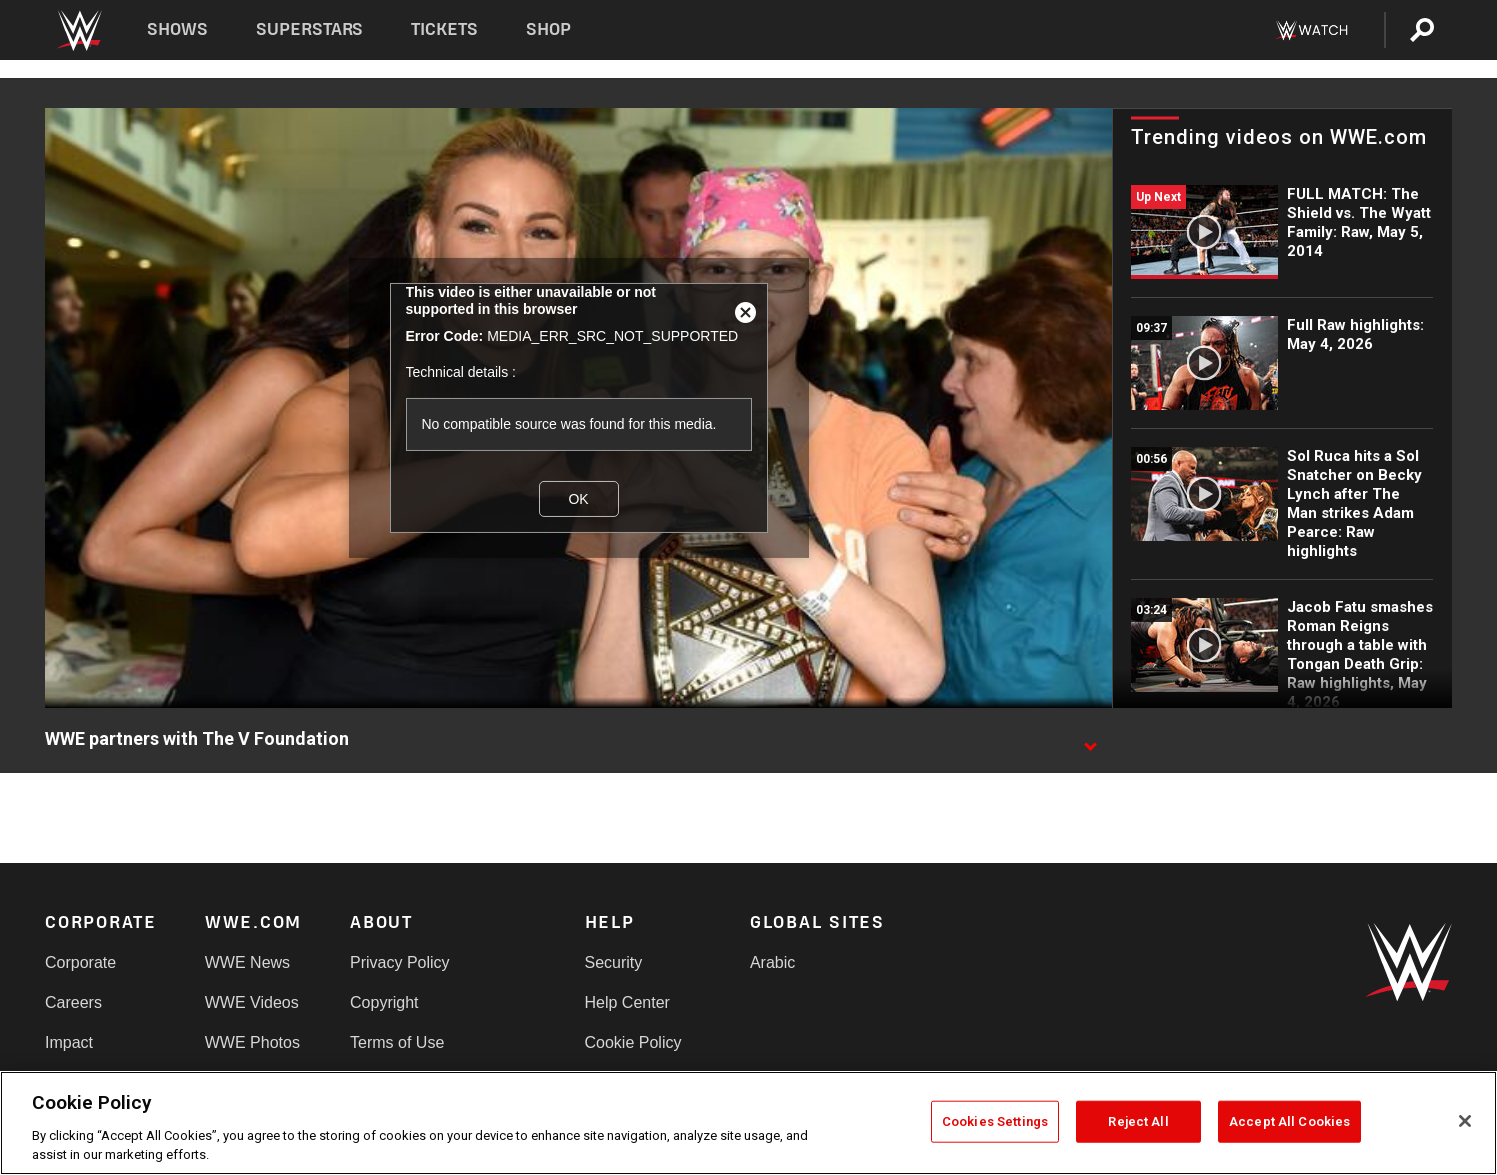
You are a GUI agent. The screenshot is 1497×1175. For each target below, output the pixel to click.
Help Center (627, 1002)
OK (578, 498)
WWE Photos (252, 1042)
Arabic (772, 962)
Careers (73, 1002)
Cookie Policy (633, 1042)
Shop (548, 29)
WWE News (247, 962)
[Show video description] (1090, 740)
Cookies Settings (995, 1121)
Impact (69, 1042)
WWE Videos (252, 1002)
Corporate (80, 962)
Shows (177, 29)
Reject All (1138, 1121)
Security (614, 962)
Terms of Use (397, 1042)
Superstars (310, 29)
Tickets (444, 29)
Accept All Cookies (1289, 1121)
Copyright (384, 1002)
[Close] (1465, 1121)
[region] (748, 1123)
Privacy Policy (400, 962)
